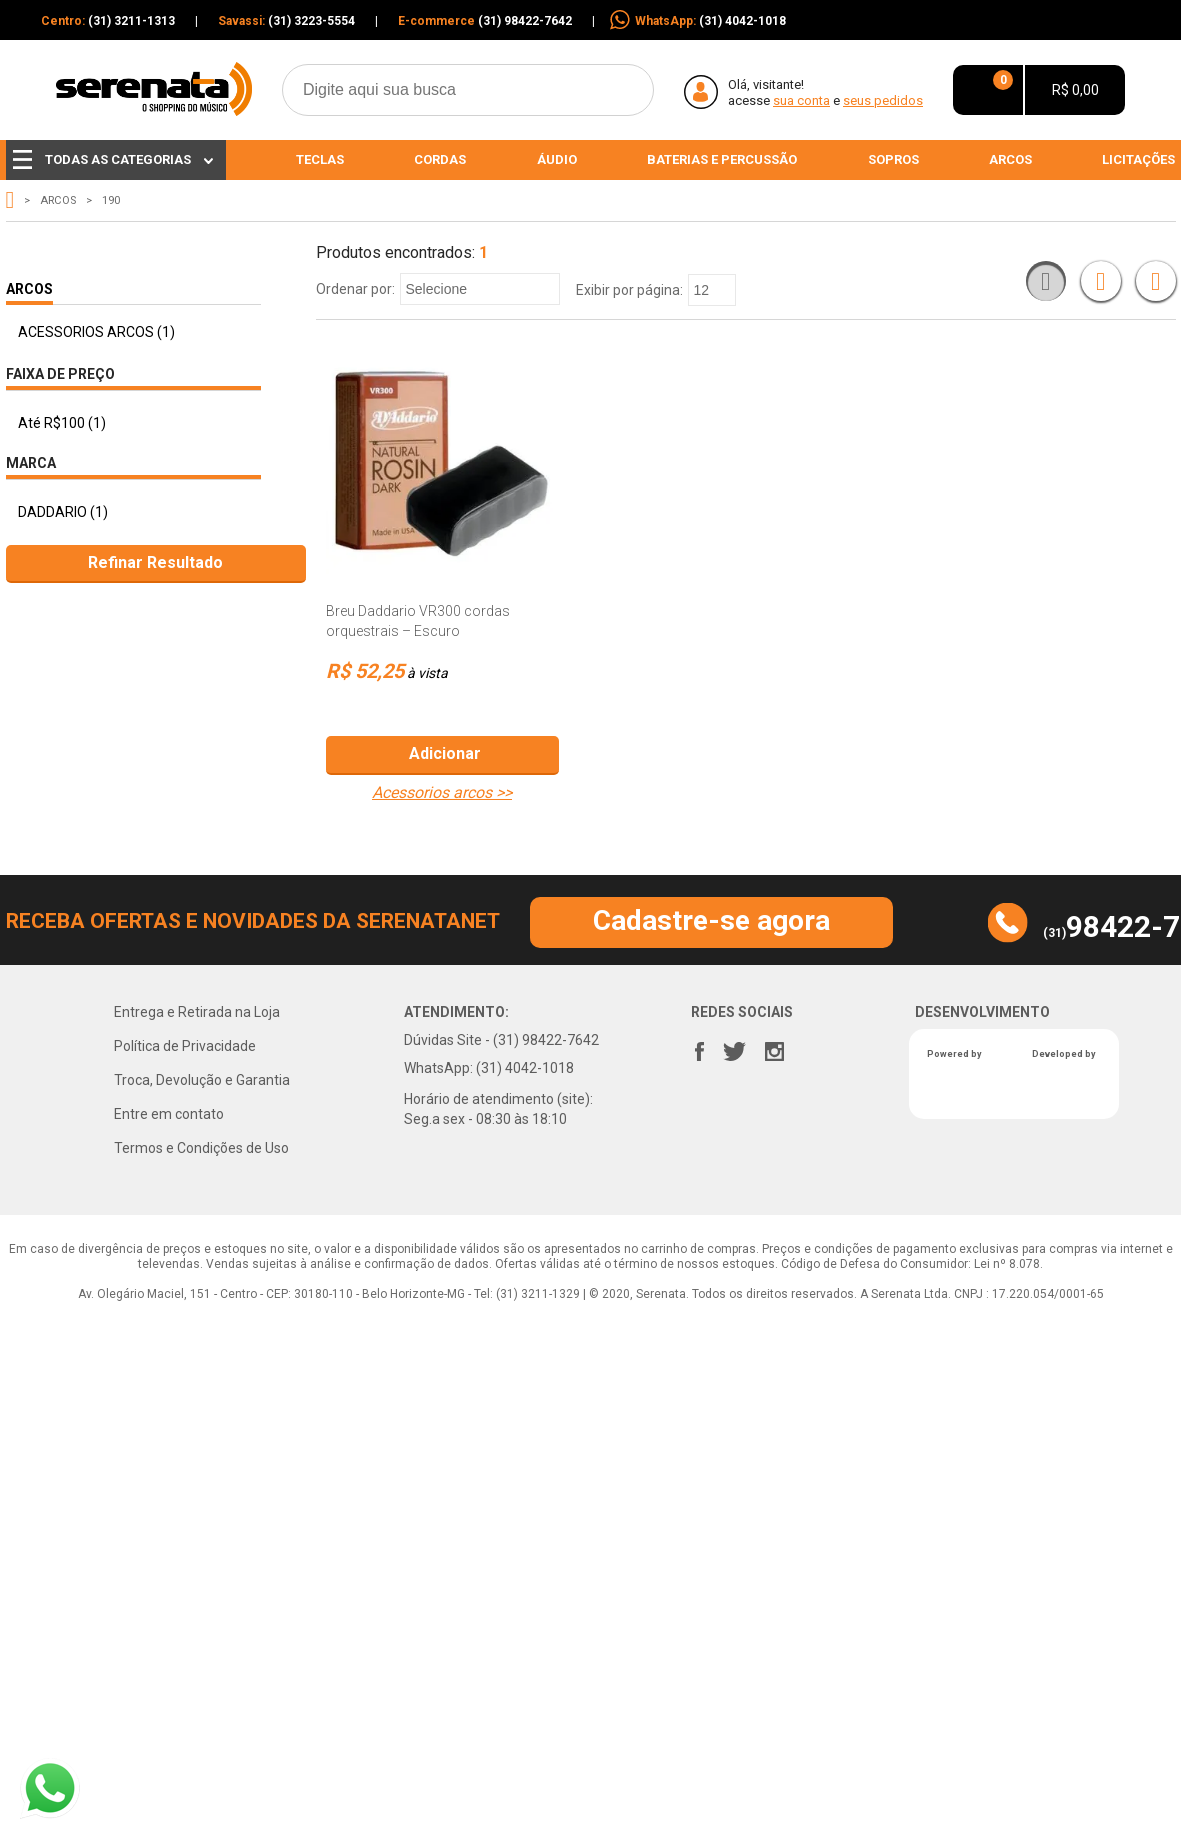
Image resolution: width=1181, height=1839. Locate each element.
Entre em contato (169, 1114)
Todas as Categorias (113, 159)
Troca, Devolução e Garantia (202, 1080)
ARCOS (58, 200)
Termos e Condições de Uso (201, 1148)
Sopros (893, 159)
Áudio (557, 159)
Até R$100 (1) (62, 423)
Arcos (1010, 159)
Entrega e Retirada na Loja (197, 1012)
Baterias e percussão (722, 159)
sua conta (801, 100)
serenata (10, 200)
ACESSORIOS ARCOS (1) (96, 332)
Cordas (440, 159)
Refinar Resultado (155, 562)
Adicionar (445, 753)
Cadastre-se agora (711, 920)
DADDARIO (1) (63, 512)
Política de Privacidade (185, 1046)
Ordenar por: (355, 289)
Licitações (1138, 159)
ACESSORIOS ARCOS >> (442, 793)
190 (111, 200)
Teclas (320, 159)
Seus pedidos (883, 100)
